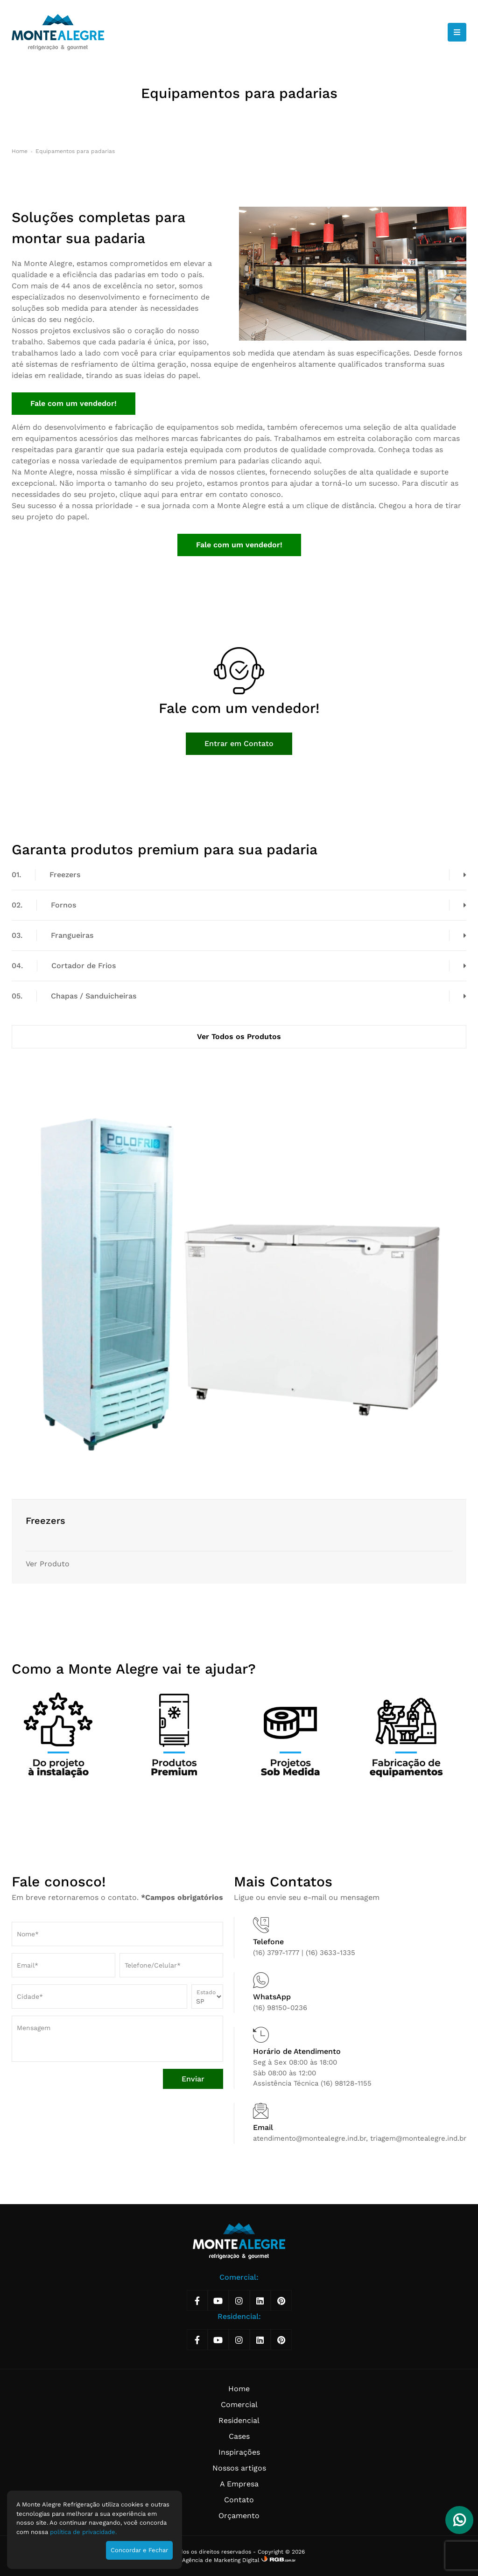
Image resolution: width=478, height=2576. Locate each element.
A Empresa (239, 2483)
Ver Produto (48, 1563)
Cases (239, 2436)
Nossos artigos (239, 2468)
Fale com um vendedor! (73, 403)
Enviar (193, 2078)
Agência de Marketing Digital (221, 2560)
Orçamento (239, 2515)
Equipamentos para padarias (75, 151)
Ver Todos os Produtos (239, 1036)
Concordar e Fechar (139, 2550)
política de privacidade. (83, 2531)
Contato (239, 2499)
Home (20, 151)
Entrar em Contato (239, 743)
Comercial (239, 2404)
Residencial (239, 2420)
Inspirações (239, 2452)
